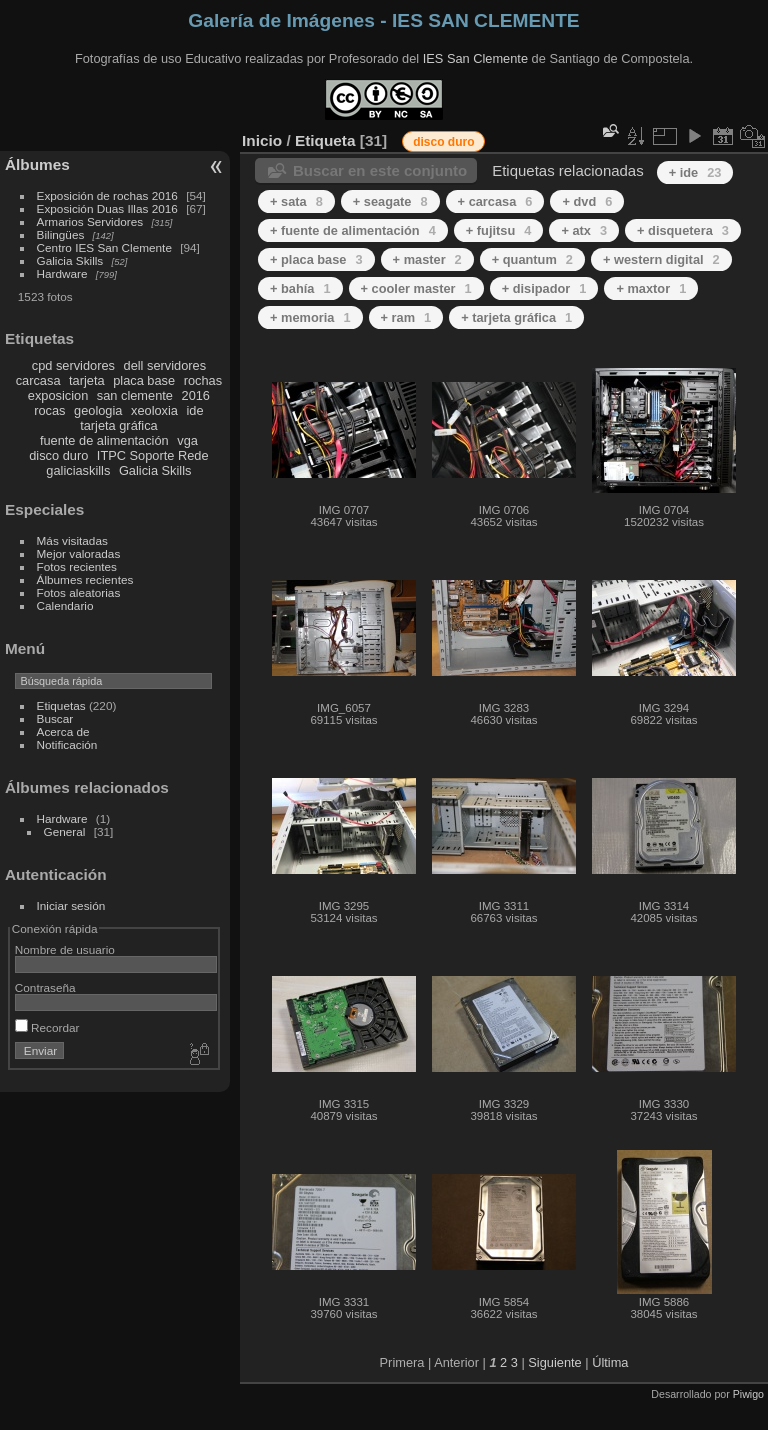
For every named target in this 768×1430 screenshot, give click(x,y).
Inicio (262, 140)
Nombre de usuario (65, 949)
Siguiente (554, 1362)
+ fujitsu (499, 230)
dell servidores (165, 365)
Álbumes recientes (85, 579)
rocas (49, 410)
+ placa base (316, 259)
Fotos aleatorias (79, 592)
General (65, 831)
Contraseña (45, 987)
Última (610, 1362)
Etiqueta (325, 140)
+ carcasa (495, 201)
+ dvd (587, 201)
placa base (144, 380)
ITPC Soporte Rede (153, 455)
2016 (196, 395)
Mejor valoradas (79, 553)
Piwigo (748, 1394)
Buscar (55, 718)
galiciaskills (78, 470)
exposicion (58, 395)
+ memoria (310, 317)
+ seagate (390, 201)
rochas (203, 380)
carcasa (38, 380)
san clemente (135, 395)
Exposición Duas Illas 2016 (107, 208)
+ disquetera (683, 230)
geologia (98, 410)
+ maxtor (651, 288)
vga (187, 440)
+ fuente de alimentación (353, 230)
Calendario (65, 605)
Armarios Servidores (90, 221)
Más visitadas (72, 540)
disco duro (58, 455)
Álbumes (37, 164)
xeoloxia (154, 410)
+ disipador (544, 288)
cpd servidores (73, 365)
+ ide (695, 172)
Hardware (62, 273)
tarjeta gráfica (119, 425)
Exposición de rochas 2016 (107, 195)
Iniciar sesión (71, 905)
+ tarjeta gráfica (516, 317)
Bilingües (61, 234)
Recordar (47, 1027)
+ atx (584, 230)
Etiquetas (61, 705)
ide (195, 410)
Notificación (67, 744)
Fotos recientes (77, 566)
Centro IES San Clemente (104, 247)
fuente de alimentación (104, 440)
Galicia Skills (70, 260)
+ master (427, 259)
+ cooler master (416, 288)
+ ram (406, 317)
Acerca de (63, 731)
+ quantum (532, 259)
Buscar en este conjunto (380, 170)
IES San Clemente (475, 58)
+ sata (296, 201)
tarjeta (87, 380)
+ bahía (300, 288)
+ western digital (661, 259)
